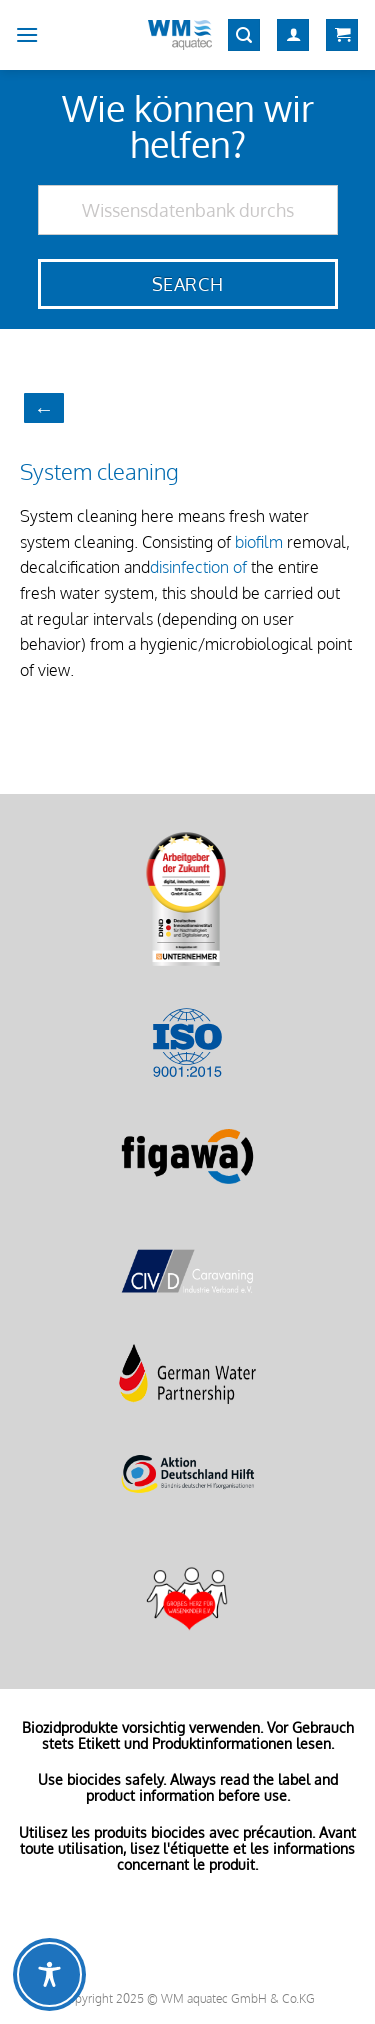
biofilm (259, 542)
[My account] (293, 35)
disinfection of (198, 567)
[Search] (244, 35)
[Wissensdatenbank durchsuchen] (188, 210)
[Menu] (27, 34)
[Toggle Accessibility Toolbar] (49, 1974)
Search (187, 284)
